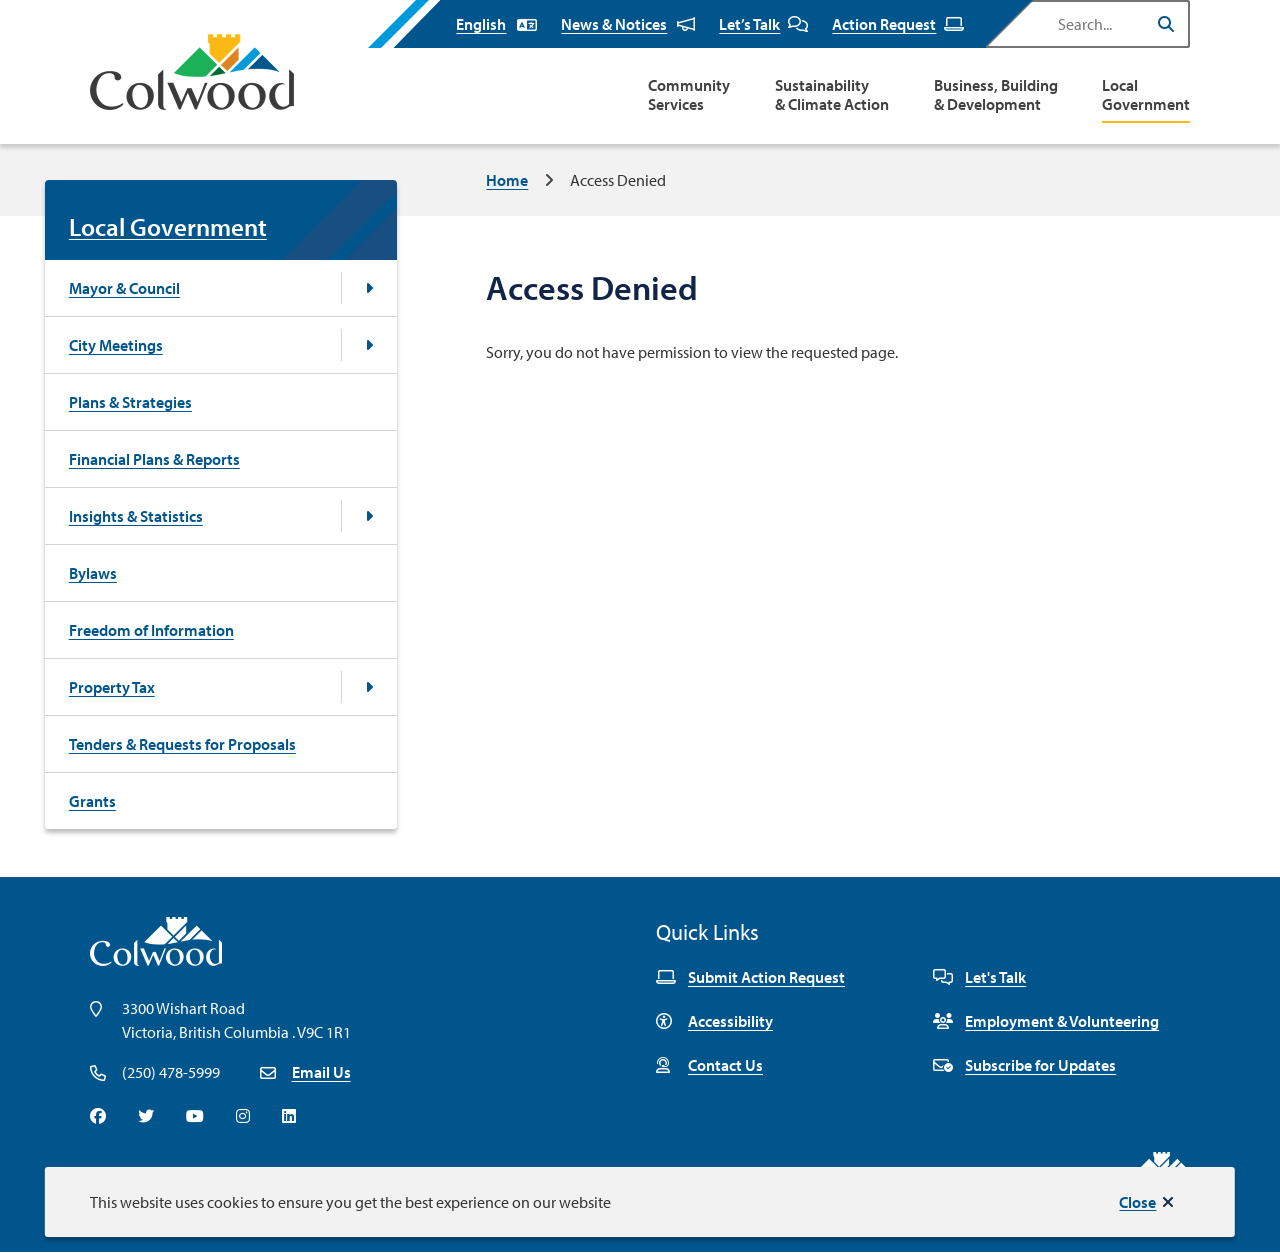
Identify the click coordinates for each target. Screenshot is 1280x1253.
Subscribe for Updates (1024, 1065)
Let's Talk (979, 977)
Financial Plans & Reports (154, 459)
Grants (92, 801)
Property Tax (112, 687)
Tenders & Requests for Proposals (182, 744)
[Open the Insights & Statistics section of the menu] (369, 516)
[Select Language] (496, 24)
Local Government (1146, 95)
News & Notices (628, 24)
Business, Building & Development (996, 95)
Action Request (898, 24)
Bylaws (93, 573)
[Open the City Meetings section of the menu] (369, 345)
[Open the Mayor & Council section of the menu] (369, 288)
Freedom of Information (151, 630)
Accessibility (714, 1021)
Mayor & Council (124, 288)
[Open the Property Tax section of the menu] (369, 687)
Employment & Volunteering (1046, 1021)
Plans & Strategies (130, 402)
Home (507, 180)
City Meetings (116, 345)
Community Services (689, 95)
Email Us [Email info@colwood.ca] (321, 1072)
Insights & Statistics (136, 516)
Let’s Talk (763, 24)
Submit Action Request (750, 977)
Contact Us (709, 1065)
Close (1137, 1202)
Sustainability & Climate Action (832, 95)
